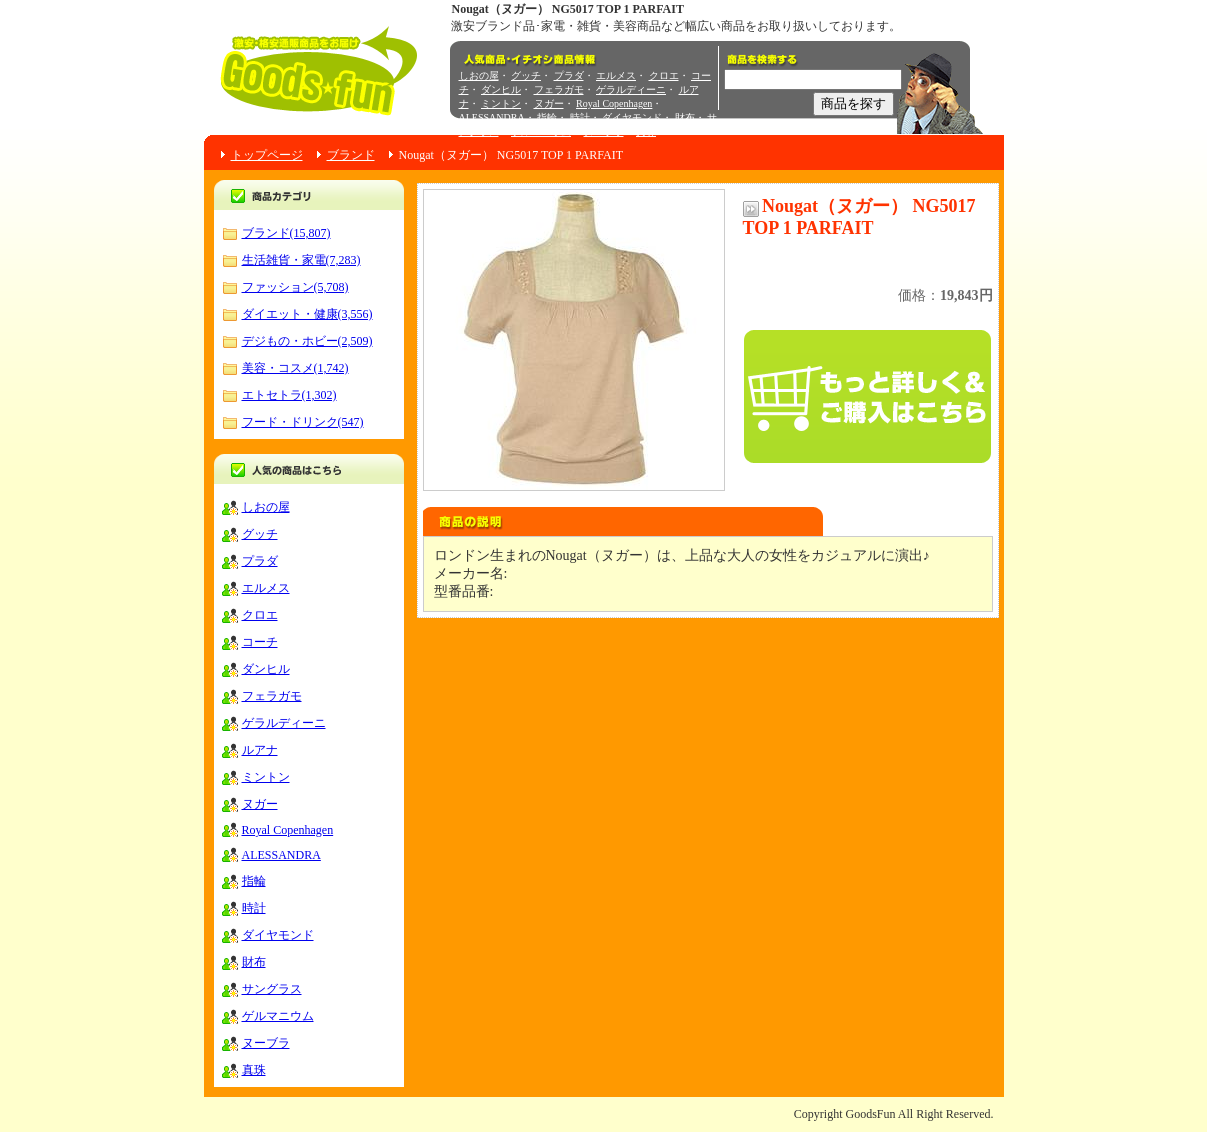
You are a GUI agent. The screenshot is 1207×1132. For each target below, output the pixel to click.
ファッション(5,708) (295, 287)
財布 (685, 117)
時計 (580, 117)
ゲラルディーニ (631, 89)
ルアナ (260, 750)
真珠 (646, 131)
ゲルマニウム (541, 131)
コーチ (260, 642)
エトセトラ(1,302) (289, 395)
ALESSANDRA (492, 117)
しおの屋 (479, 75)
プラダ (569, 75)
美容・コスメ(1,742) (295, 368)
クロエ (664, 75)
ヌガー (549, 103)
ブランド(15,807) (286, 233)
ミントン (501, 103)
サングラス (272, 989)
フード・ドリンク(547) (303, 422)
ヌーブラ (604, 131)
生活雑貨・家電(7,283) (301, 260)
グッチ (526, 75)
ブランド (351, 155)
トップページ (267, 155)
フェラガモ (559, 89)
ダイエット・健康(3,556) (307, 314)
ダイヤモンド (632, 117)
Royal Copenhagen (614, 103)
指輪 (547, 117)
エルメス (616, 75)
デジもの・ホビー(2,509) (307, 341)
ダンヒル (501, 89)
